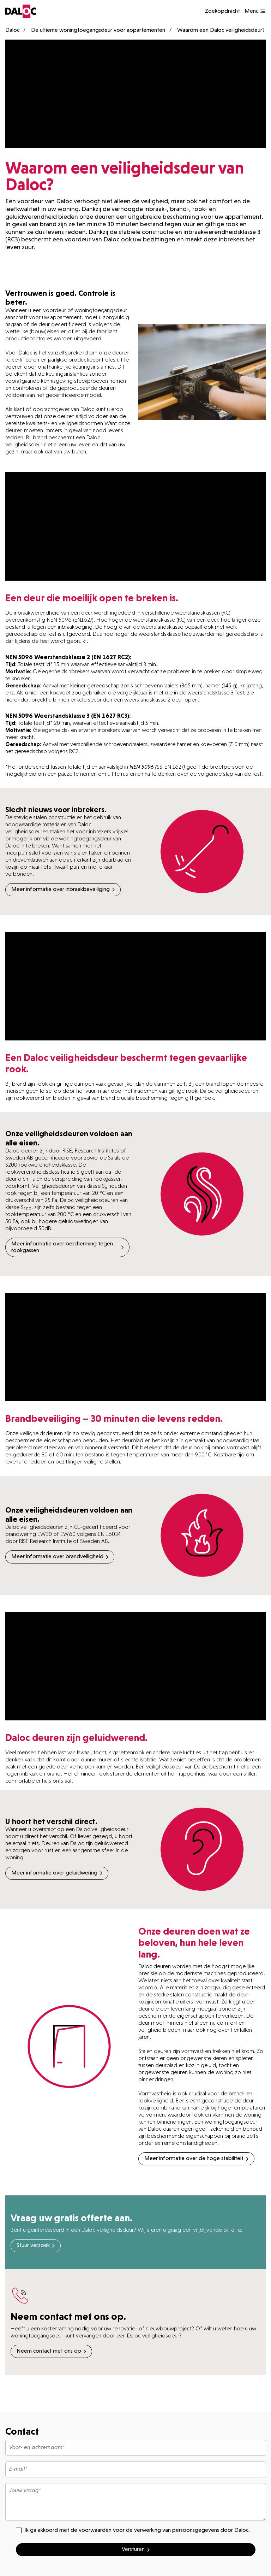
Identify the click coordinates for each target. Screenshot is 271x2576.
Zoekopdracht (222, 11)
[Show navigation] (255, 11)
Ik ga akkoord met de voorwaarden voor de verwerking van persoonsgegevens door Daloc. (133, 2530)
